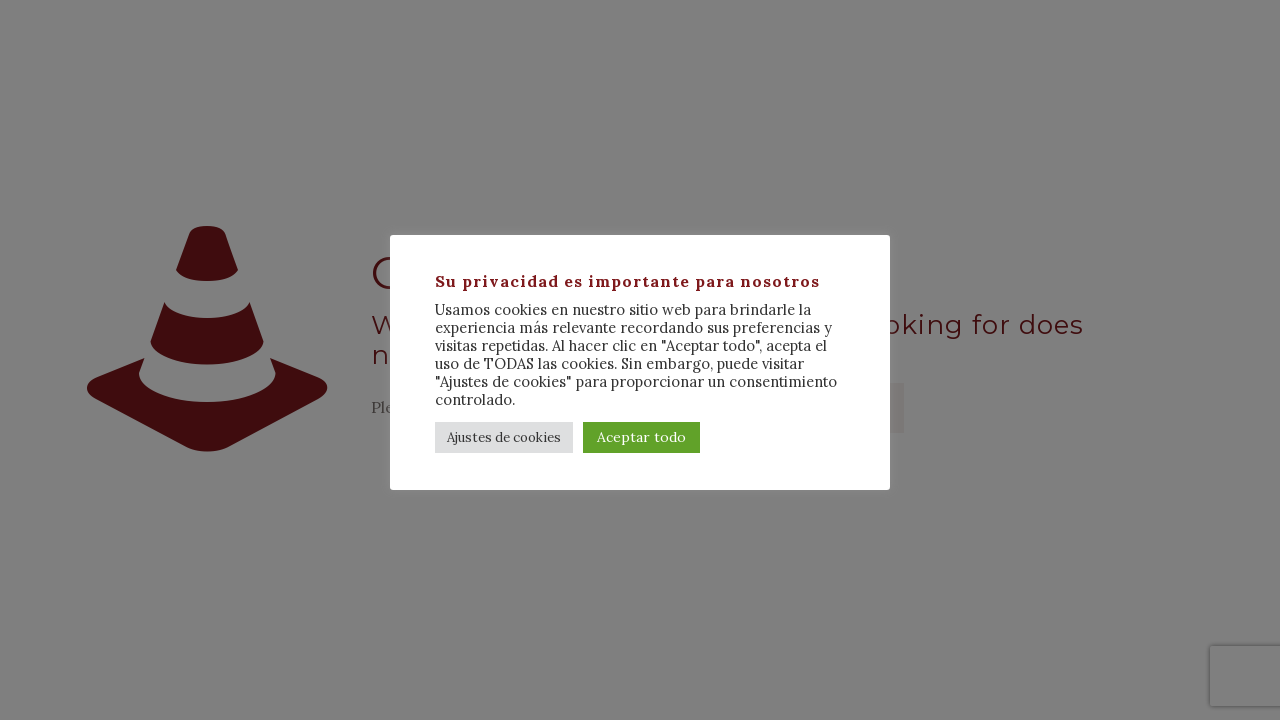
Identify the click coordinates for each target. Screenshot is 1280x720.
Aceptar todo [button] (641, 437)
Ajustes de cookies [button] (504, 437)
